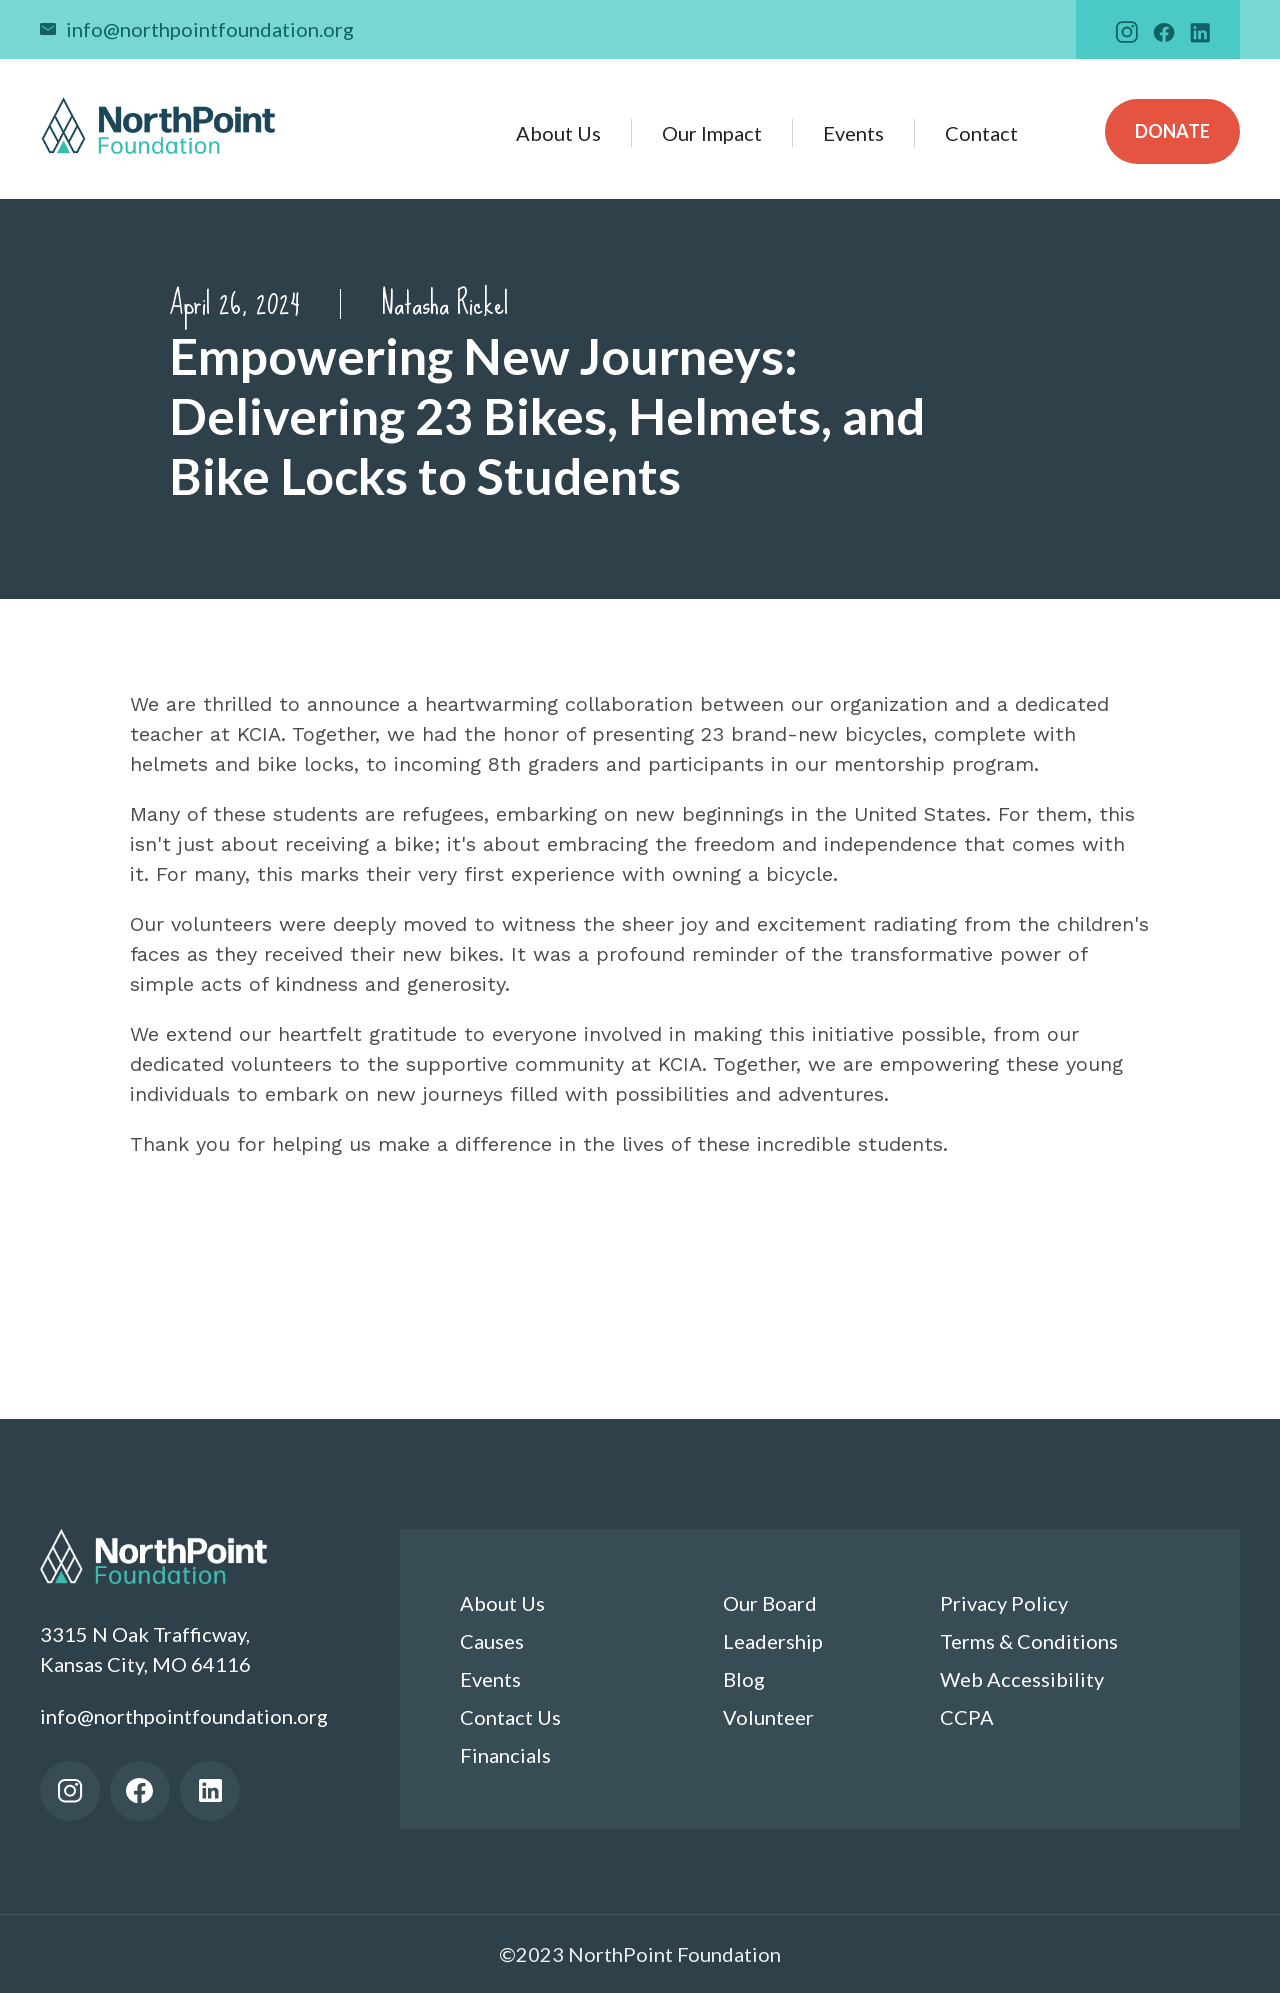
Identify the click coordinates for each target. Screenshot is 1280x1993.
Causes (492, 1641)
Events (853, 133)
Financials (505, 1755)
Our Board (770, 1603)
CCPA (967, 1717)
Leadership (773, 1641)
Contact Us (510, 1717)
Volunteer (768, 1717)
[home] (159, 125)
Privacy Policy (1004, 1603)
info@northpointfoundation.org (210, 29)
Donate (1172, 131)
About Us (558, 133)
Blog (744, 1679)
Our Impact (712, 133)
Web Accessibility (1022, 1679)
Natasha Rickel (445, 304)
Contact (981, 133)
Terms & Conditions (1029, 1641)
